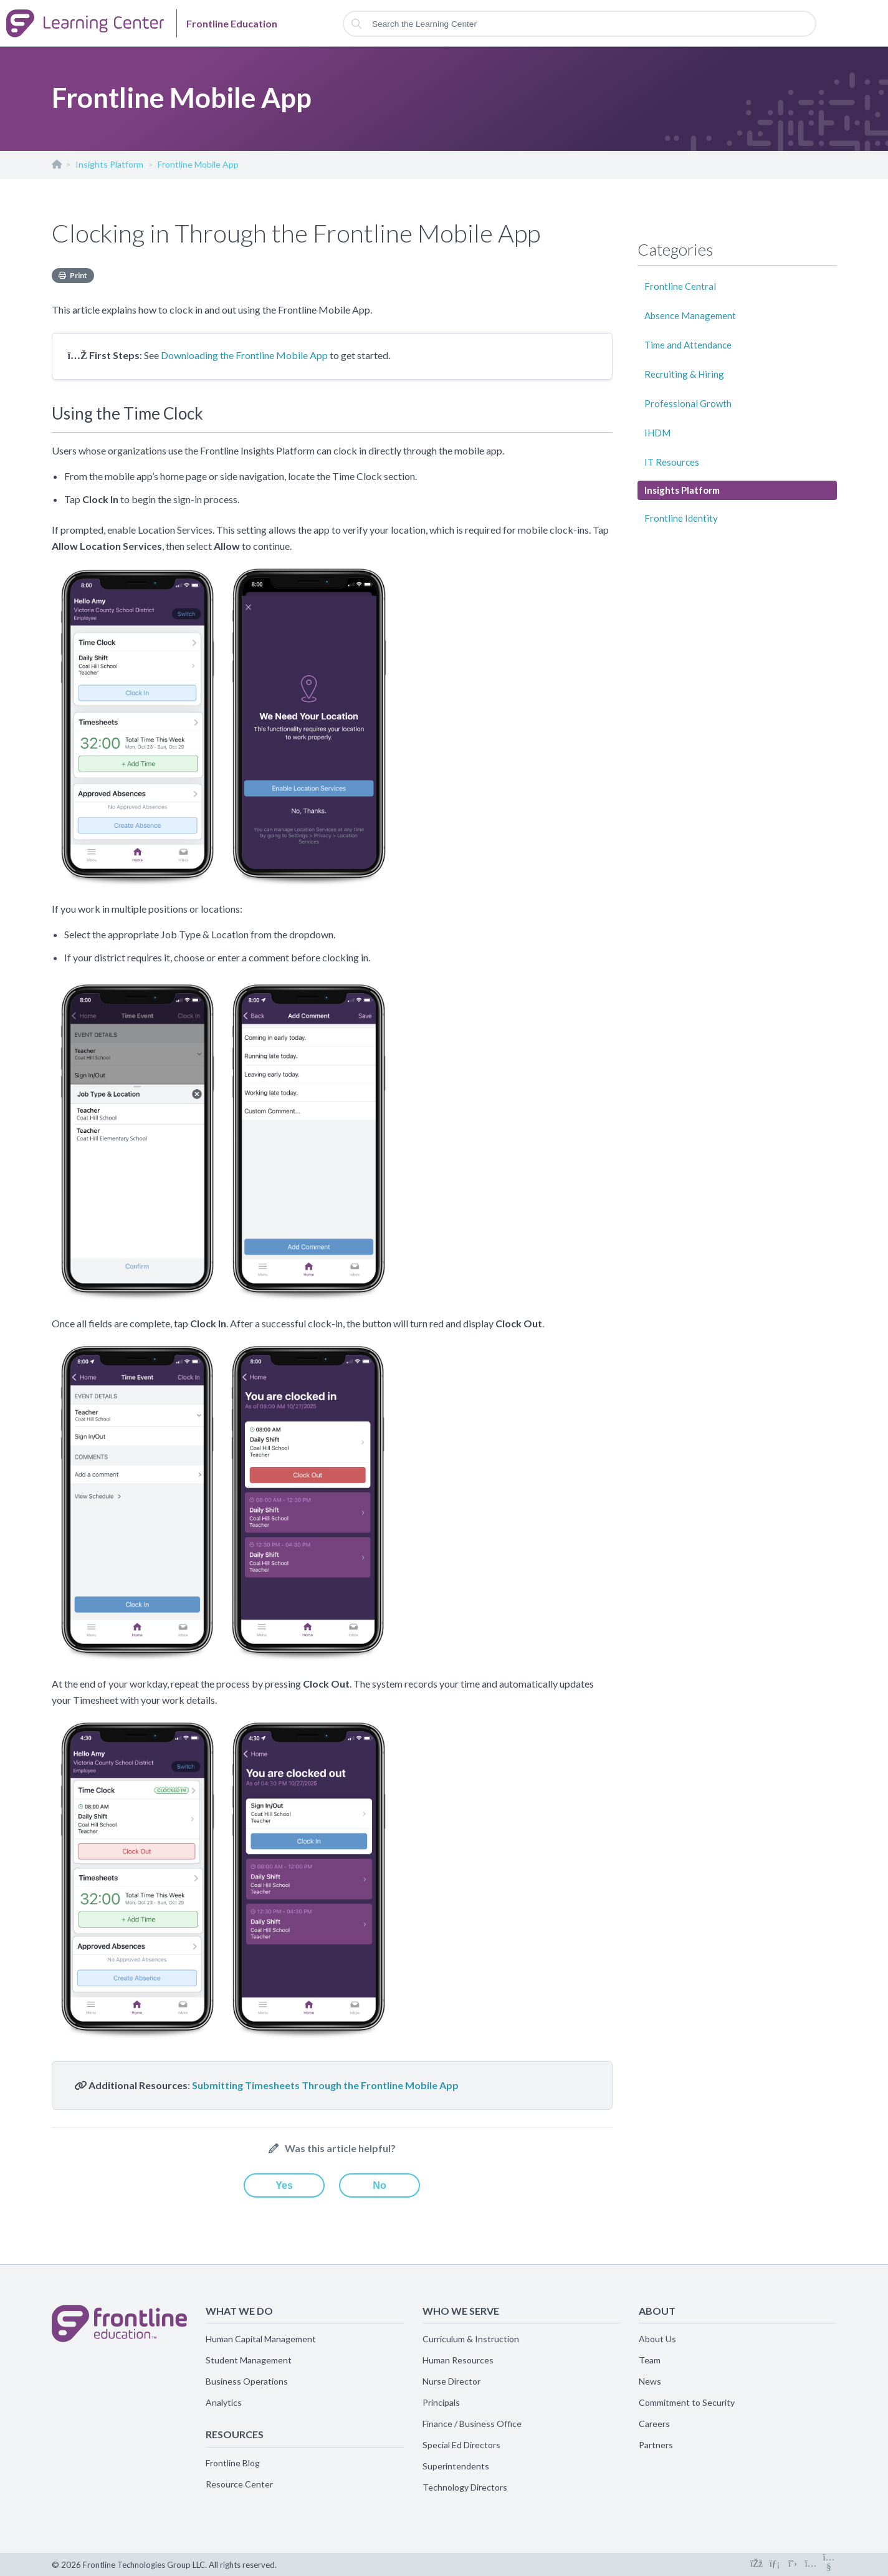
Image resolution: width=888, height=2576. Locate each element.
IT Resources (671, 462)
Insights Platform (109, 164)
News (650, 2381)
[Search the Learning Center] (579, 24)
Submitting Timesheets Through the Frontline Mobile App (325, 2085)
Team (650, 2360)
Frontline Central (680, 286)
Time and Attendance (688, 344)
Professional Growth (688, 403)
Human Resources (458, 2360)
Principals (441, 2402)
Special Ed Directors (461, 2444)
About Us (657, 2338)
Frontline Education (56, 167)
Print (78, 275)
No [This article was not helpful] (379, 2185)
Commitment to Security (687, 2402)
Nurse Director (451, 2381)
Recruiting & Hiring (684, 374)
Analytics (224, 2402)
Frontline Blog (233, 2463)
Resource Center (239, 2484)
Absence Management (690, 315)
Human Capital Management (261, 2338)
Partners (656, 2444)
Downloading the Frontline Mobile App (244, 355)
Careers (654, 2423)
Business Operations (247, 2381)
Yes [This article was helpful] (284, 2185)
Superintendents (456, 2466)
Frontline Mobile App (198, 164)
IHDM (657, 432)
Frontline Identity (681, 518)
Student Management (249, 2360)
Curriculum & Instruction (471, 2338)
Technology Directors (465, 2487)
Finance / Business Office (472, 2423)
